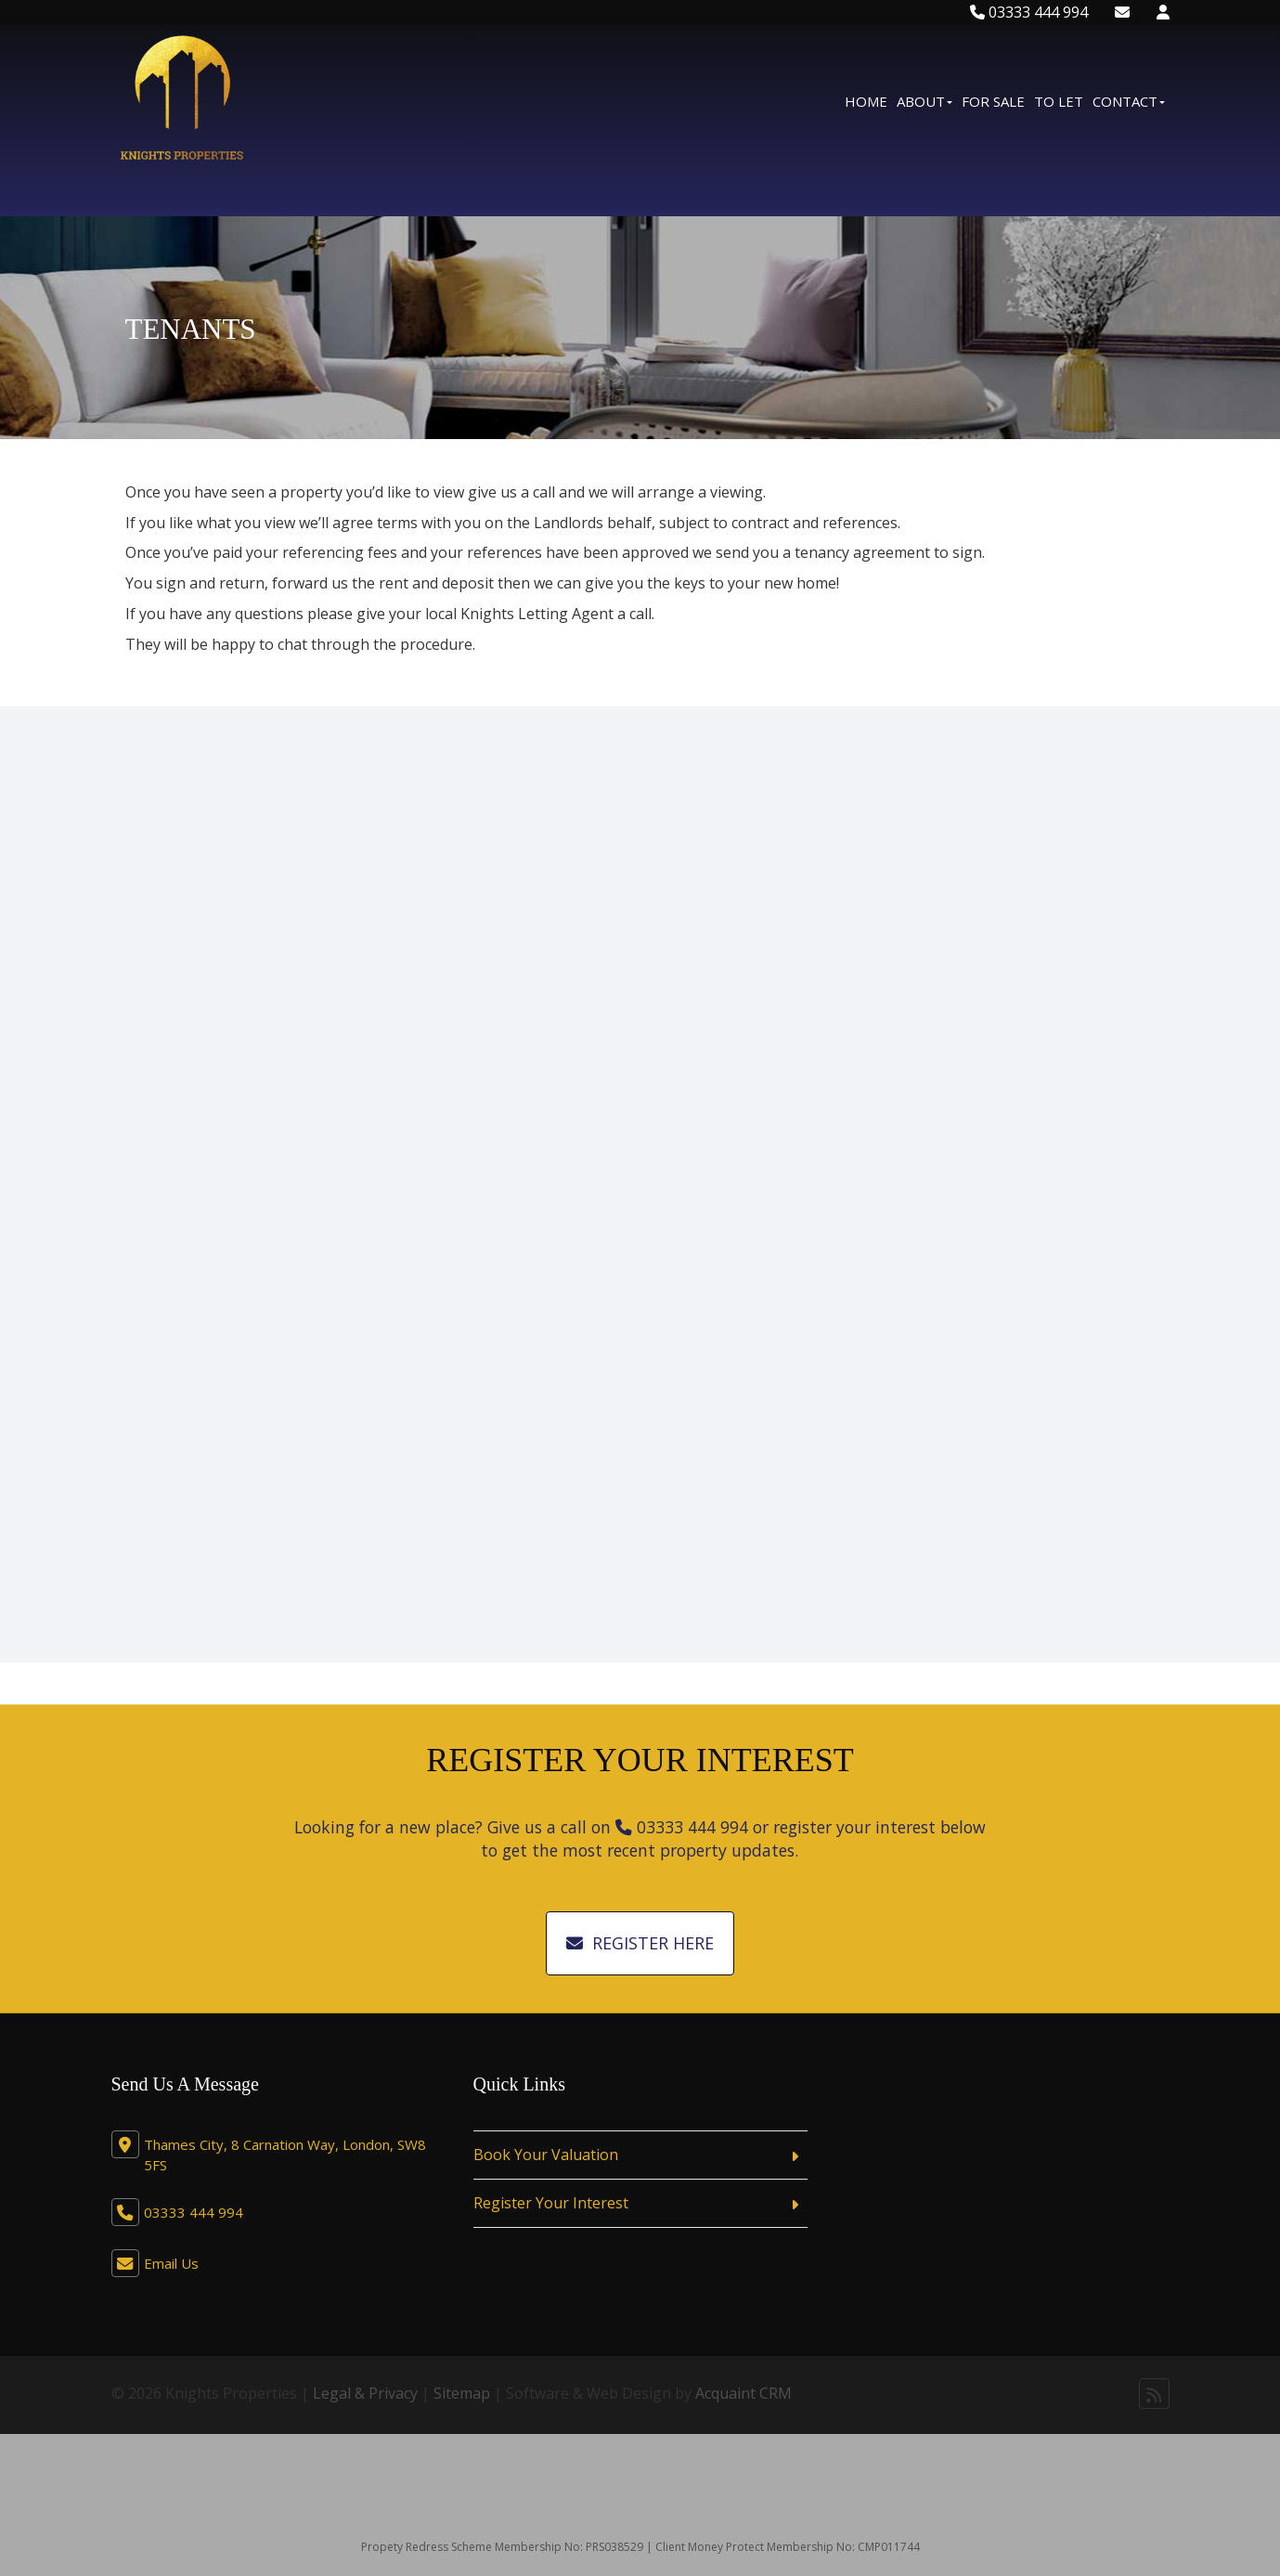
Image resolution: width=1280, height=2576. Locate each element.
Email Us (171, 2263)
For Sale (993, 101)
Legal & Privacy (365, 2393)
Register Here (640, 1943)
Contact (1129, 101)
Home (866, 101)
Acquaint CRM (743, 2393)
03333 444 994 (1029, 12)
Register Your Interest (550, 2203)
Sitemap (461, 2393)
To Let (1058, 101)
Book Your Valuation (545, 2154)
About (924, 101)
